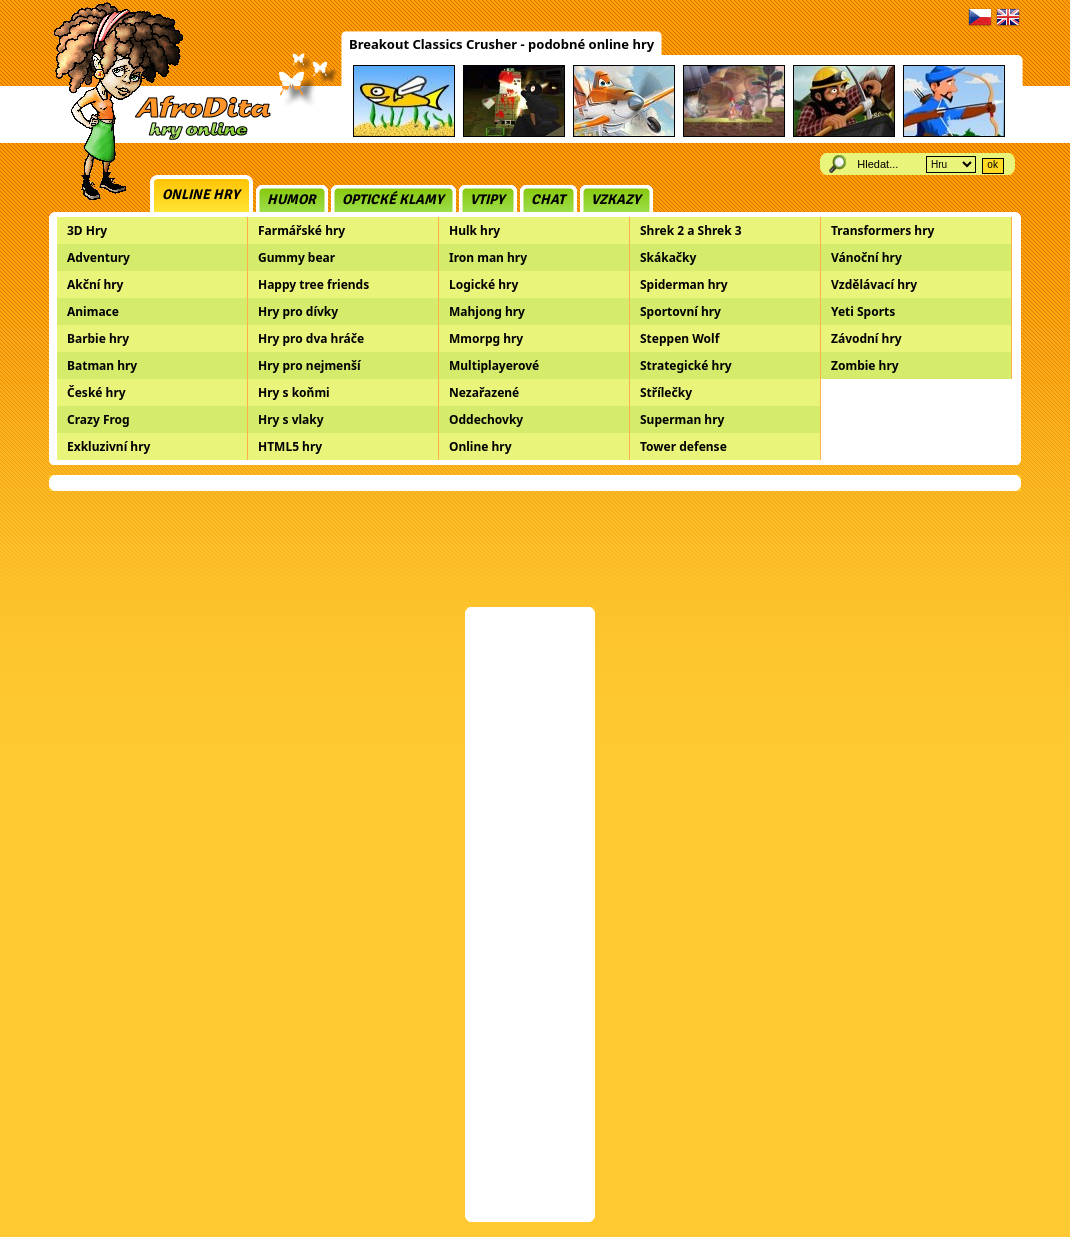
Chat (548, 199)
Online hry (201, 194)
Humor (291, 199)
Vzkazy (616, 199)
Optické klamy (393, 199)
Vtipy (487, 199)
